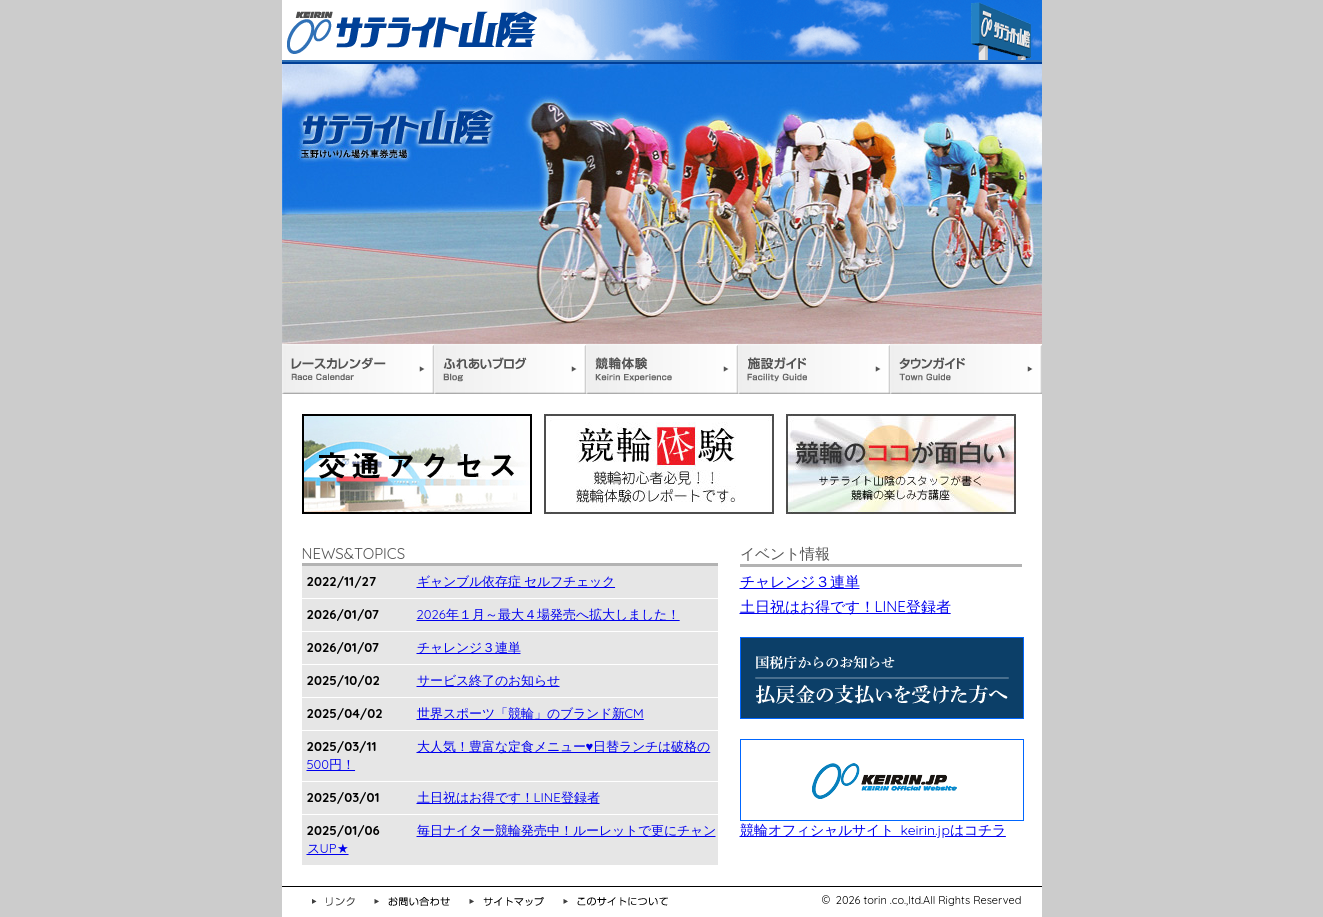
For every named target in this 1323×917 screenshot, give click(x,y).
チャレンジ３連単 (469, 647)
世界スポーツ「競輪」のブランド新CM (530, 713)
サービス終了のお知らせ (488, 680)
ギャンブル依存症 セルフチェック (516, 581)
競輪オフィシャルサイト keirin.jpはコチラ (882, 821)
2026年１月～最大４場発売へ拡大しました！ (548, 614)
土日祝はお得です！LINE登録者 (508, 797)
